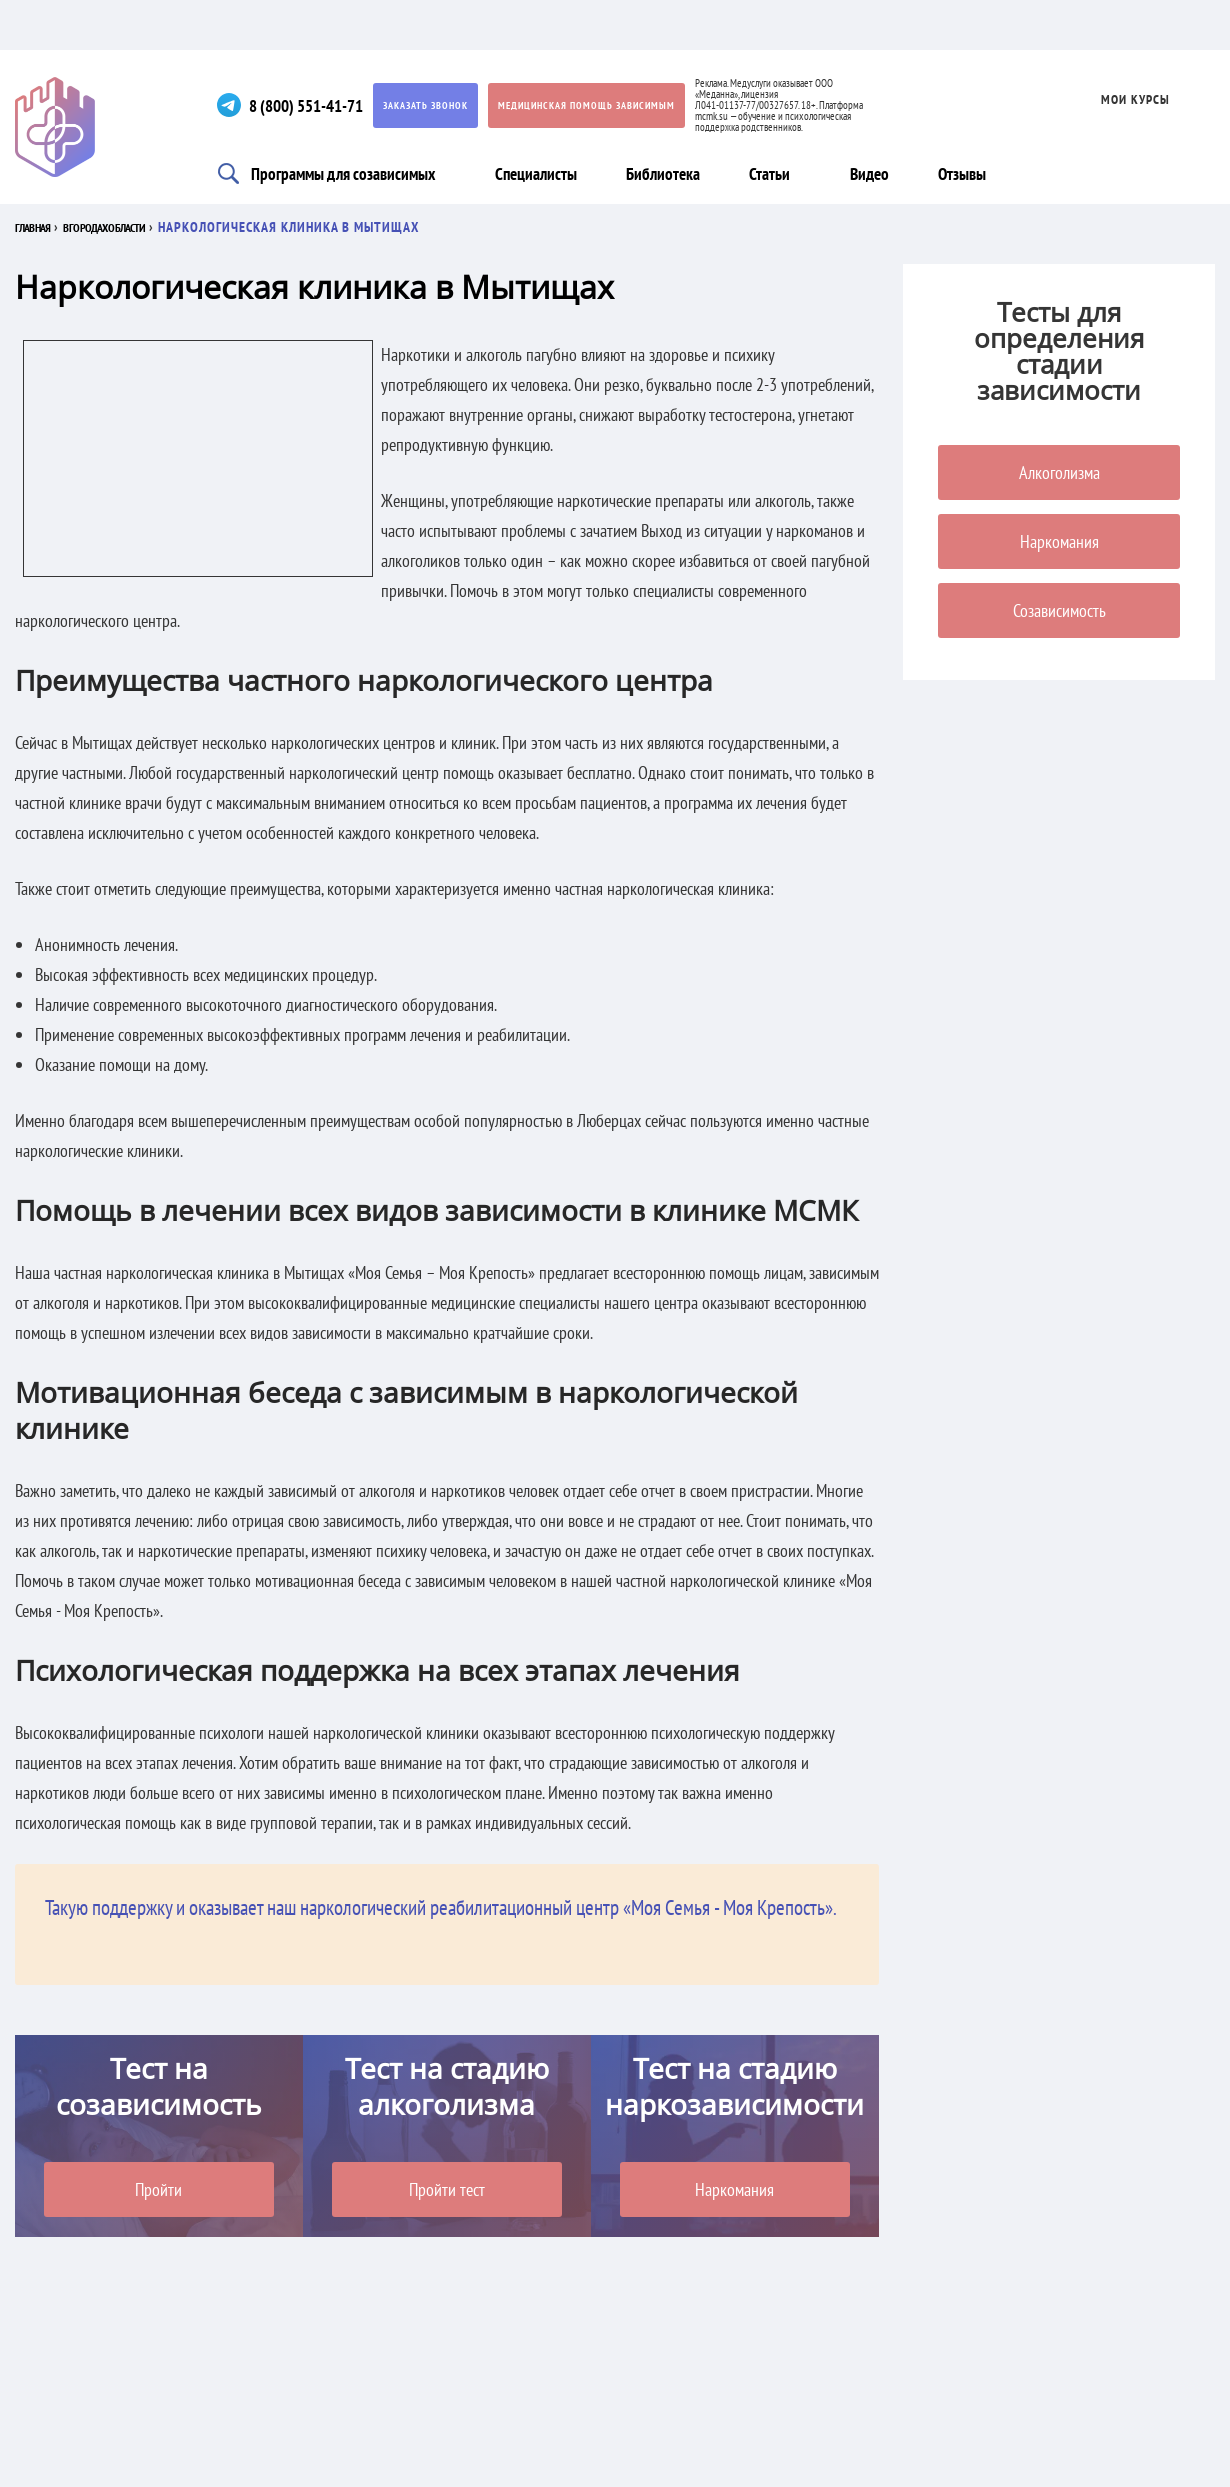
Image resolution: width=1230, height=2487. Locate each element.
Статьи (759, 173)
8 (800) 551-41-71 (303, 105)
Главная (42, 227)
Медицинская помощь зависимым (590, 105)
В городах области (147, 227)
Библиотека (654, 173)
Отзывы (956, 173)
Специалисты (528, 173)
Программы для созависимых (331, 173)
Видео (863, 173)
